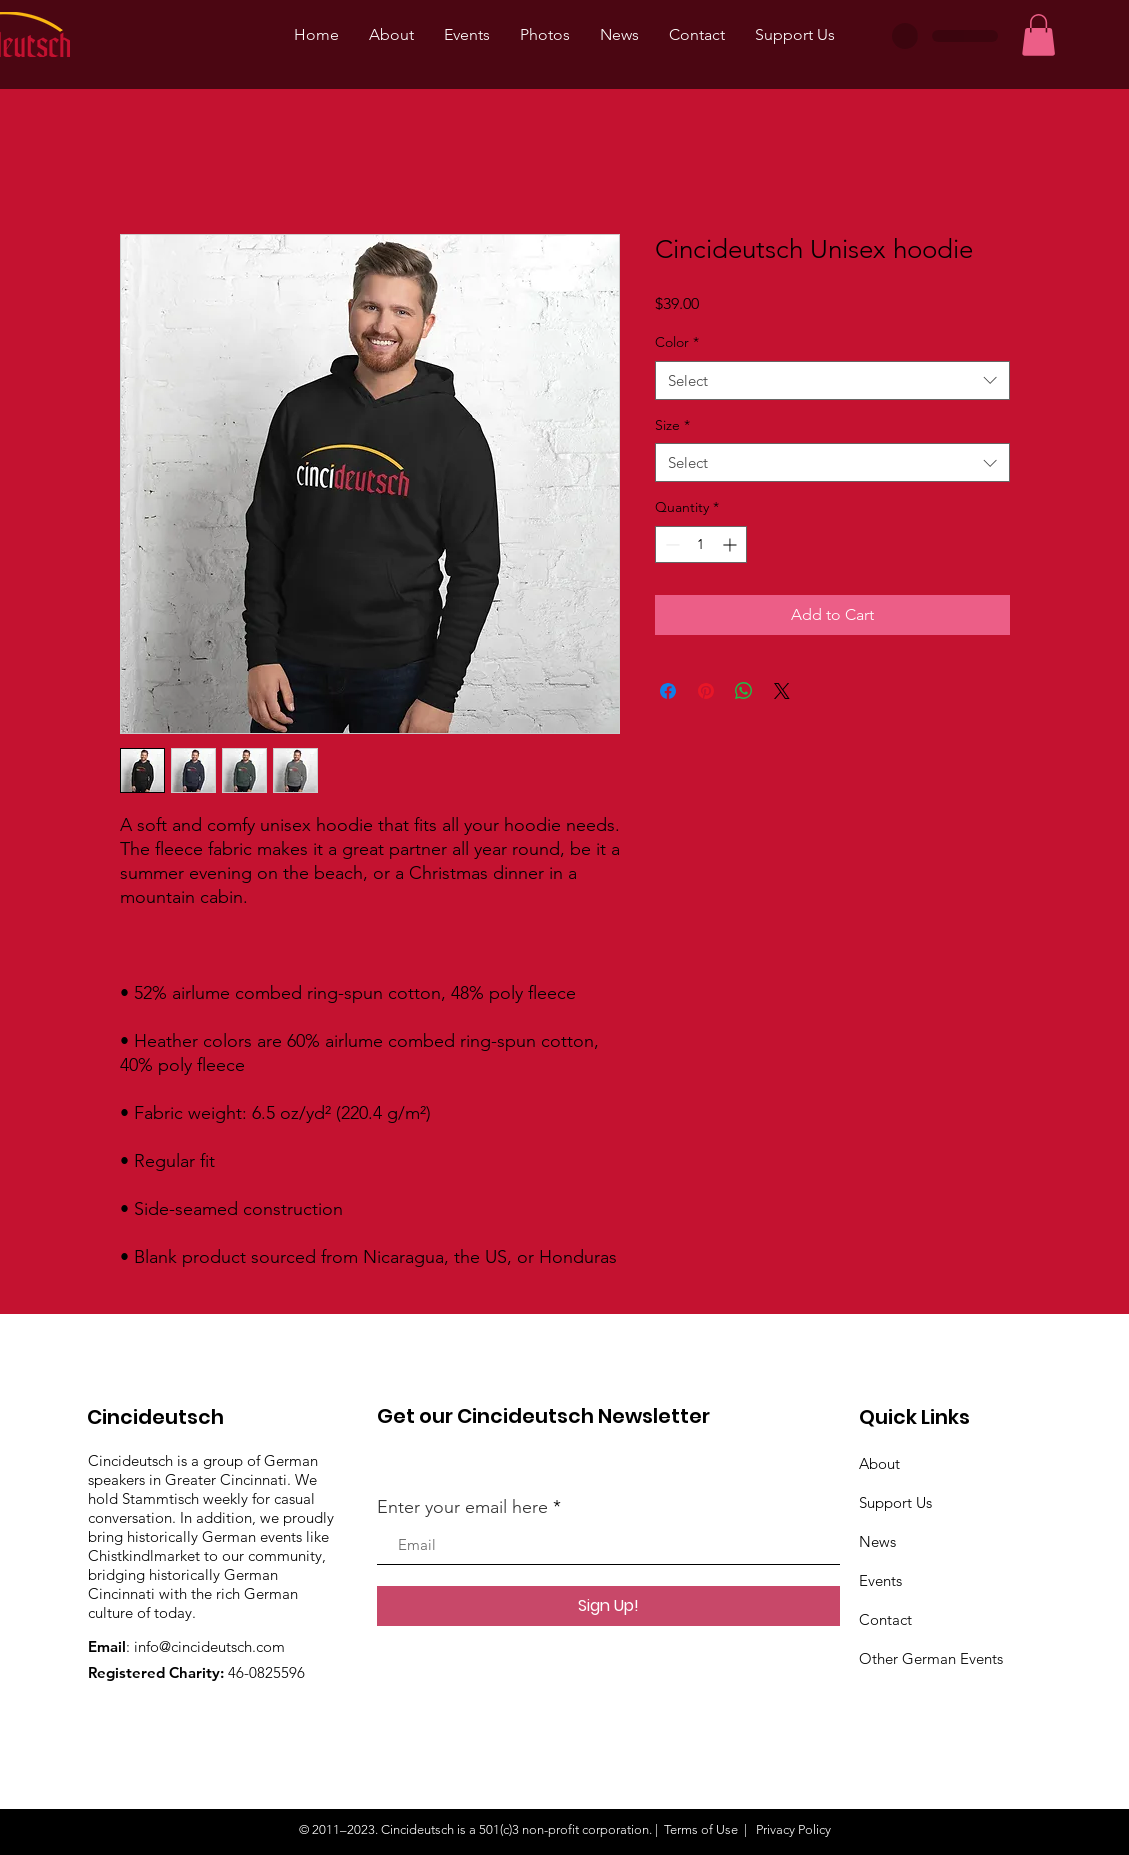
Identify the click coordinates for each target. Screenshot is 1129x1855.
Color (677, 342)
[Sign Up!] (608, 1606)
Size (672, 425)
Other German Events (931, 1658)
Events (880, 1580)
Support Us (895, 1502)
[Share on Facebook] (668, 691)
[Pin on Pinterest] (706, 691)
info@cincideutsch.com (209, 1646)
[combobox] (832, 380)
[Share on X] (782, 691)
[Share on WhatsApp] (744, 691)
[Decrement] (670, 544)
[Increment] (731, 544)
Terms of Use (701, 1829)
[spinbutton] (701, 544)
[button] (1038, 35)
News (877, 1541)
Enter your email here (462, 1507)
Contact (885, 1619)
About (879, 1463)
